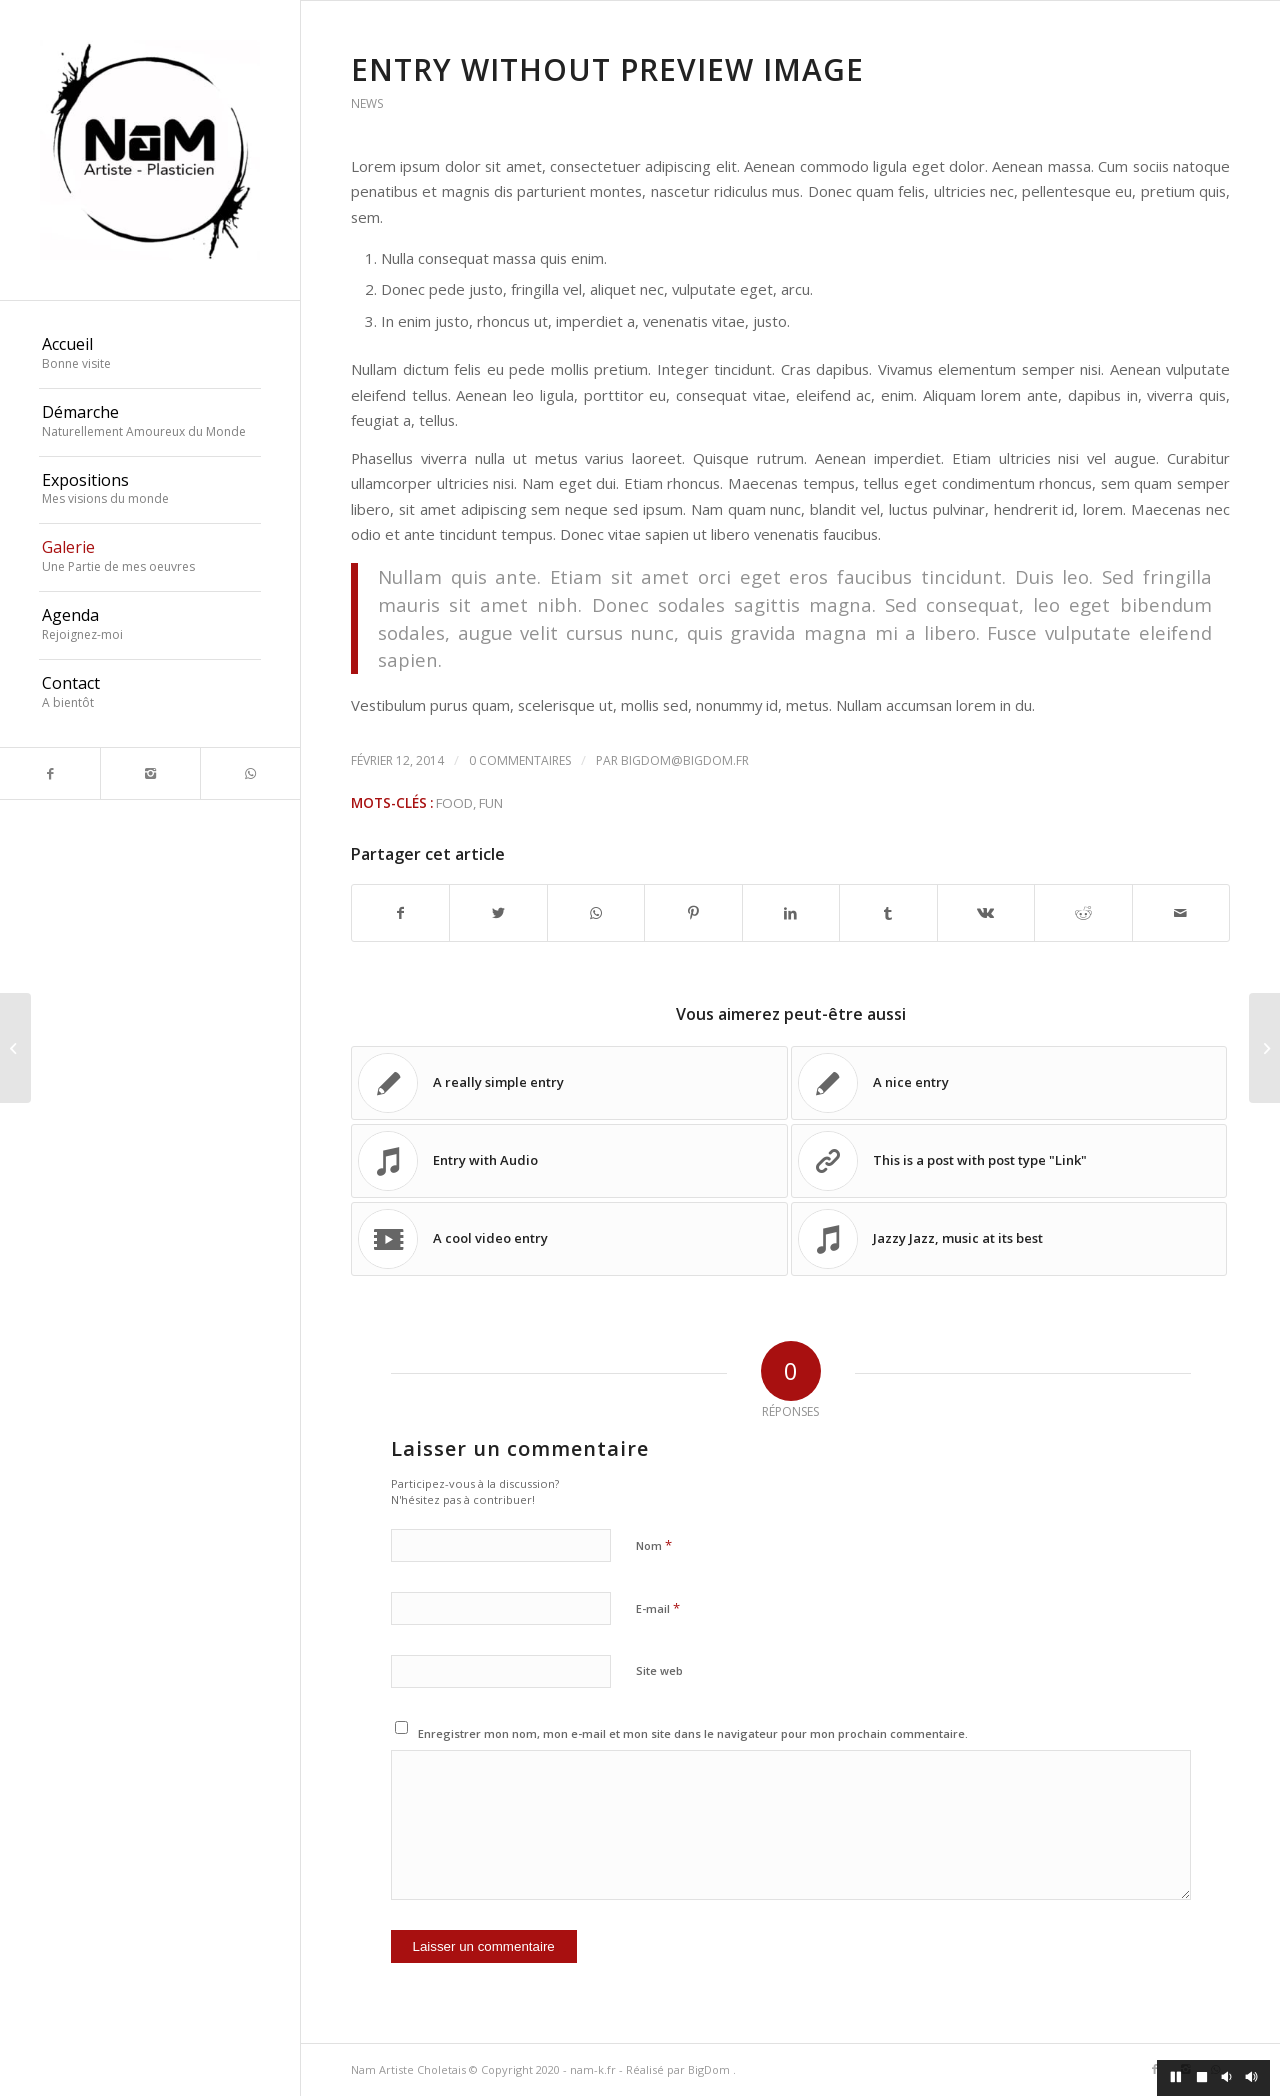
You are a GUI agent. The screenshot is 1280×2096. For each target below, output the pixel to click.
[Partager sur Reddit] (1083, 913)
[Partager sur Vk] (986, 913)
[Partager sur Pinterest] (693, 913)
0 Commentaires (520, 760)
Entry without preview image (607, 69)
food (454, 803)
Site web (659, 1670)
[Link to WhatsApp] (250, 773)
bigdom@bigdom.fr (685, 760)
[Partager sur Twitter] (498, 913)
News (367, 103)
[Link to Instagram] (150, 773)
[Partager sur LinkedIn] (791, 913)
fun (491, 803)
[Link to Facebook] (50, 773)
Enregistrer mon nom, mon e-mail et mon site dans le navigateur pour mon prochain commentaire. (693, 1733)
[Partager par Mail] (1181, 913)
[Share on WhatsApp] (596, 913)
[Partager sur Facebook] (400, 913)
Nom (654, 1545)
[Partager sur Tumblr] (888, 913)
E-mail (658, 1608)
